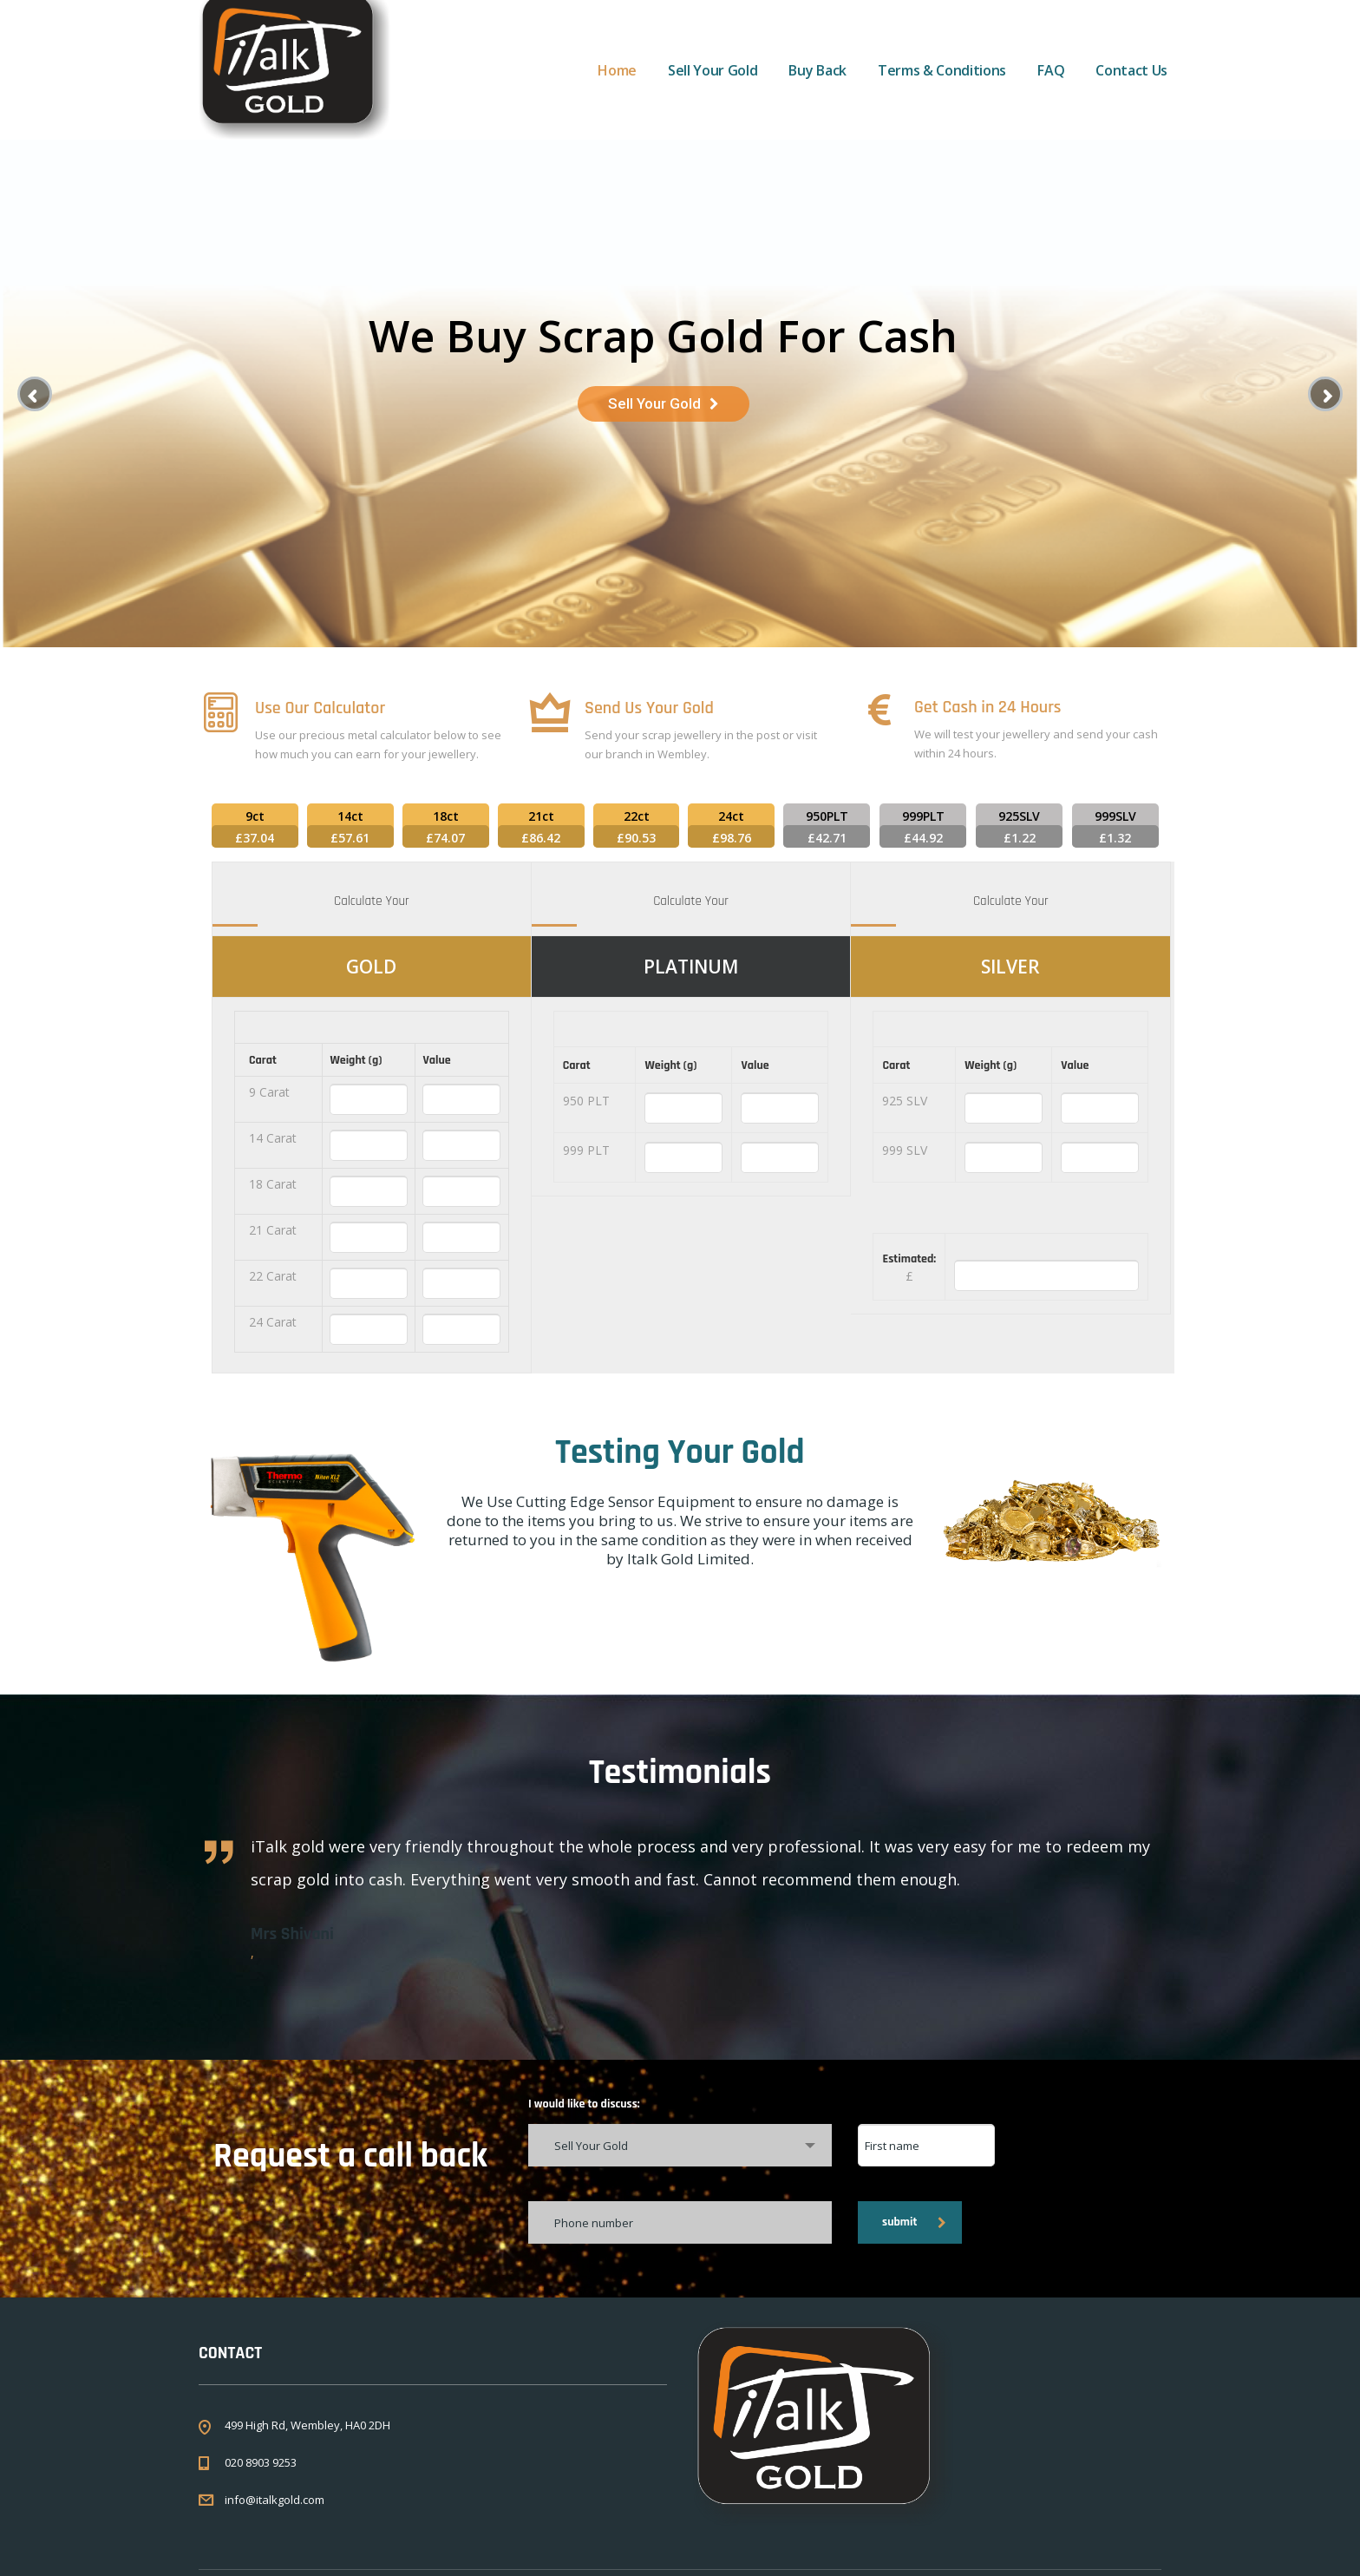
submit (914, 2222)
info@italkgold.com (274, 2499)
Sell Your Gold (713, 70)
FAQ (1050, 70)
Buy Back (817, 70)
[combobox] (680, 2145)
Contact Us (1131, 70)
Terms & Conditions (942, 70)
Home (617, 70)
